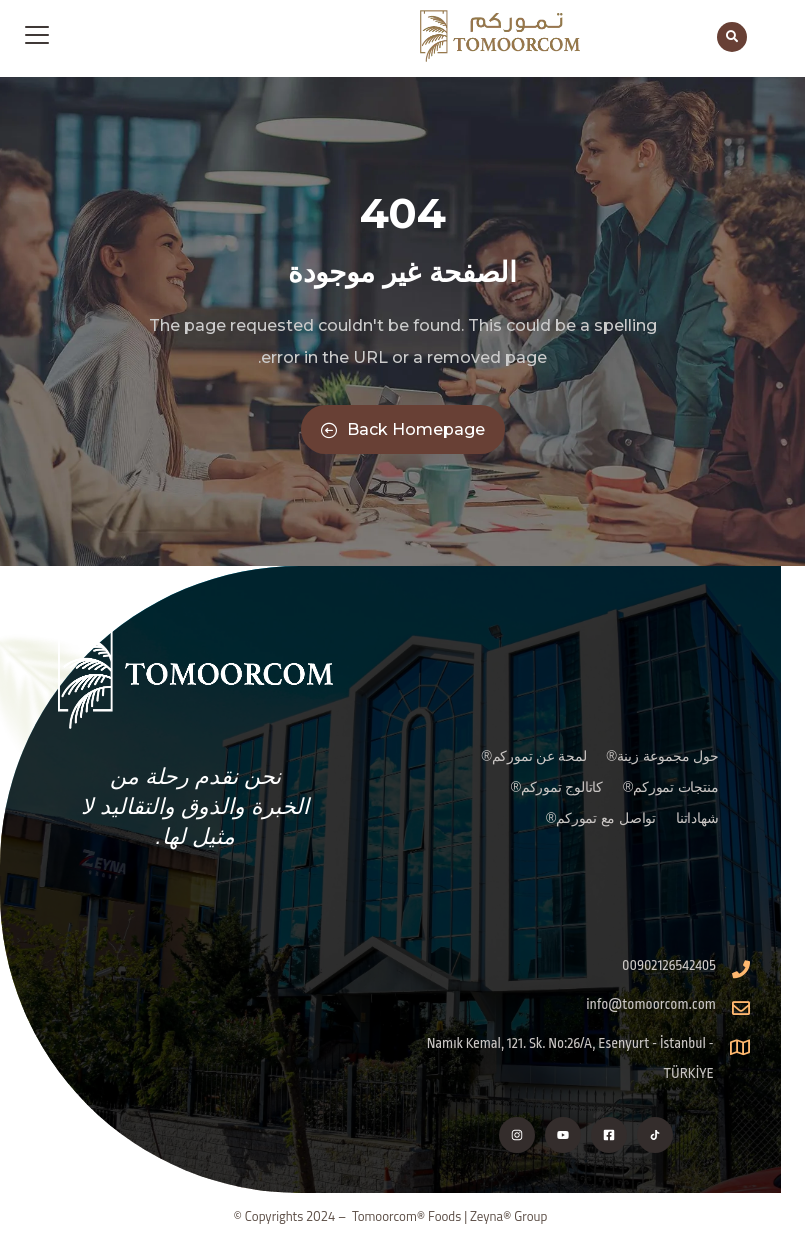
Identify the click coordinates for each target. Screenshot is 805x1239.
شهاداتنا (697, 818)
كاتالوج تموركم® (557, 787)
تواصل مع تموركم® (601, 818)
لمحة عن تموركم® (533, 756)
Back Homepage (403, 429)
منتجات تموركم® (670, 787)
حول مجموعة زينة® (663, 756)
